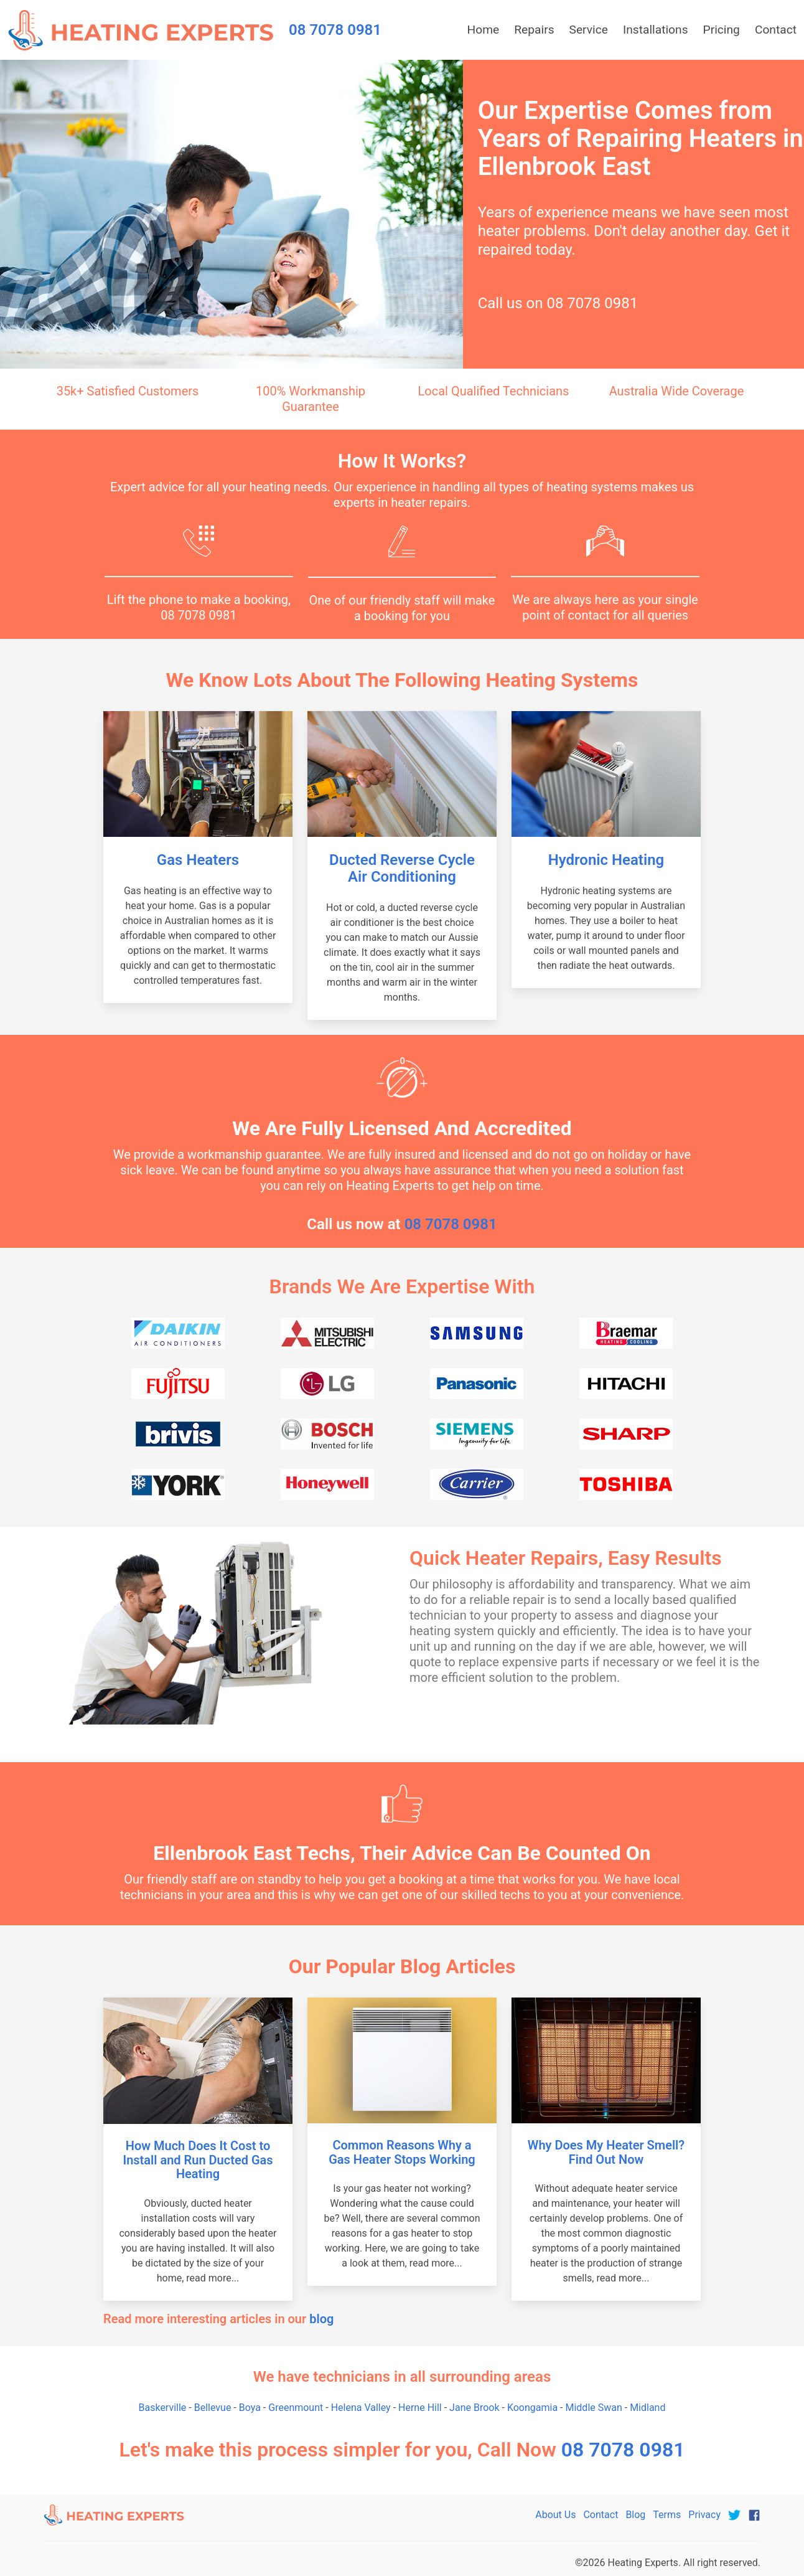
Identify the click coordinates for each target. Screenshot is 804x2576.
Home (483, 29)
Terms (667, 2515)
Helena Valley (361, 2407)
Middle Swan (593, 2407)
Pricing (721, 29)
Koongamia (532, 2407)
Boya (250, 2407)
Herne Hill (420, 2407)
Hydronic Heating (606, 860)
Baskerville (163, 2407)
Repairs (534, 29)
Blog (635, 2515)
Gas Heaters (198, 860)
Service (588, 29)
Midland (647, 2407)
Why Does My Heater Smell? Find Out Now (606, 2152)
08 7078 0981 (592, 303)
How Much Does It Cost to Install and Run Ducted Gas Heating (198, 2159)
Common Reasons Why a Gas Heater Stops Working (402, 2152)
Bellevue (212, 2407)
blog (321, 2318)
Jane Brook (474, 2407)
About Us (555, 2515)
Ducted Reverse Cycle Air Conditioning (402, 868)
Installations (655, 29)
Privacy (704, 2515)
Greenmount (295, 2407)
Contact (776, 29)
